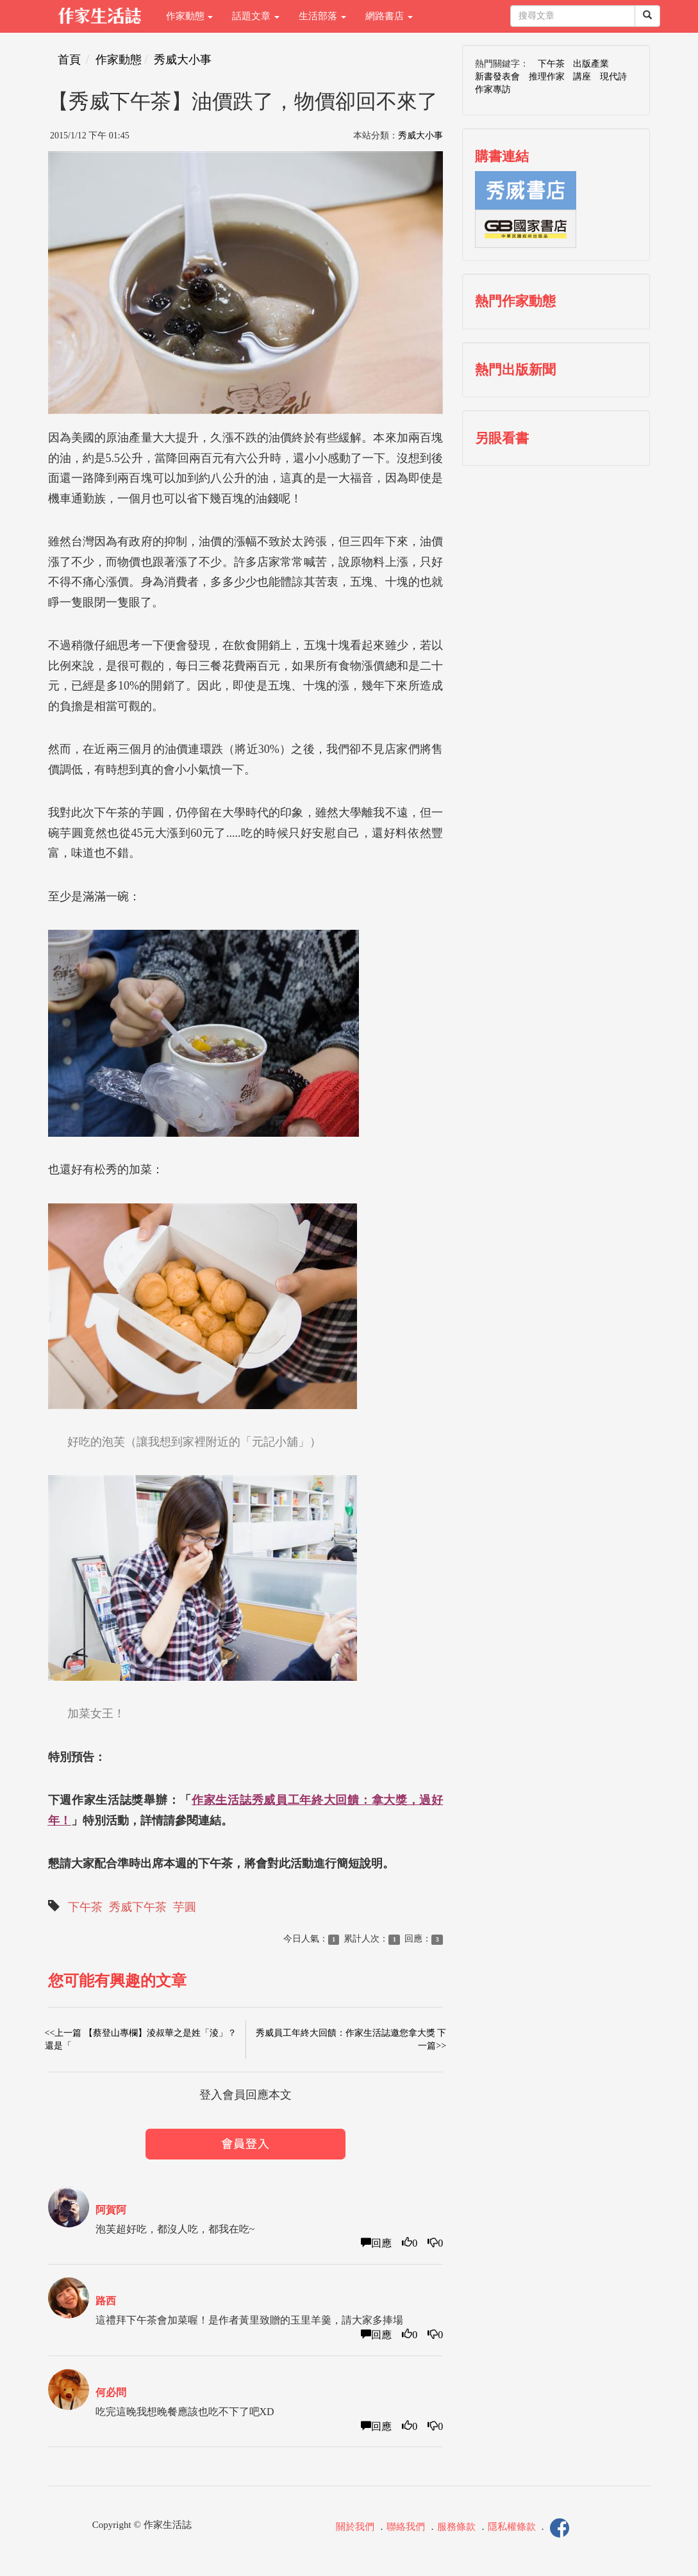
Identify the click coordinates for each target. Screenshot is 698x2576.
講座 (582, 76)
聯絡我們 (405, 2527)
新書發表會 (497, 76)
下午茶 (85, 1907)
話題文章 (255, 16)
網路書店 (389, 16)
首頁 (69, 59)
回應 (376, 2243)
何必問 (111, 2392)
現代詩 (613, 76)
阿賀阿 (111, 2209)
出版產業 (591, 64)
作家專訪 (493, 89)
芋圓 (184, 1907)
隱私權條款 (512, 2527)
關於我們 (355, 2527)
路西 (106, 2300)
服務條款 (456, 2527)
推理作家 (547, 76)
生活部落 (322, 16)
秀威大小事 (183, 59)
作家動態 (189, 16)
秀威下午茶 (138, 1907)
